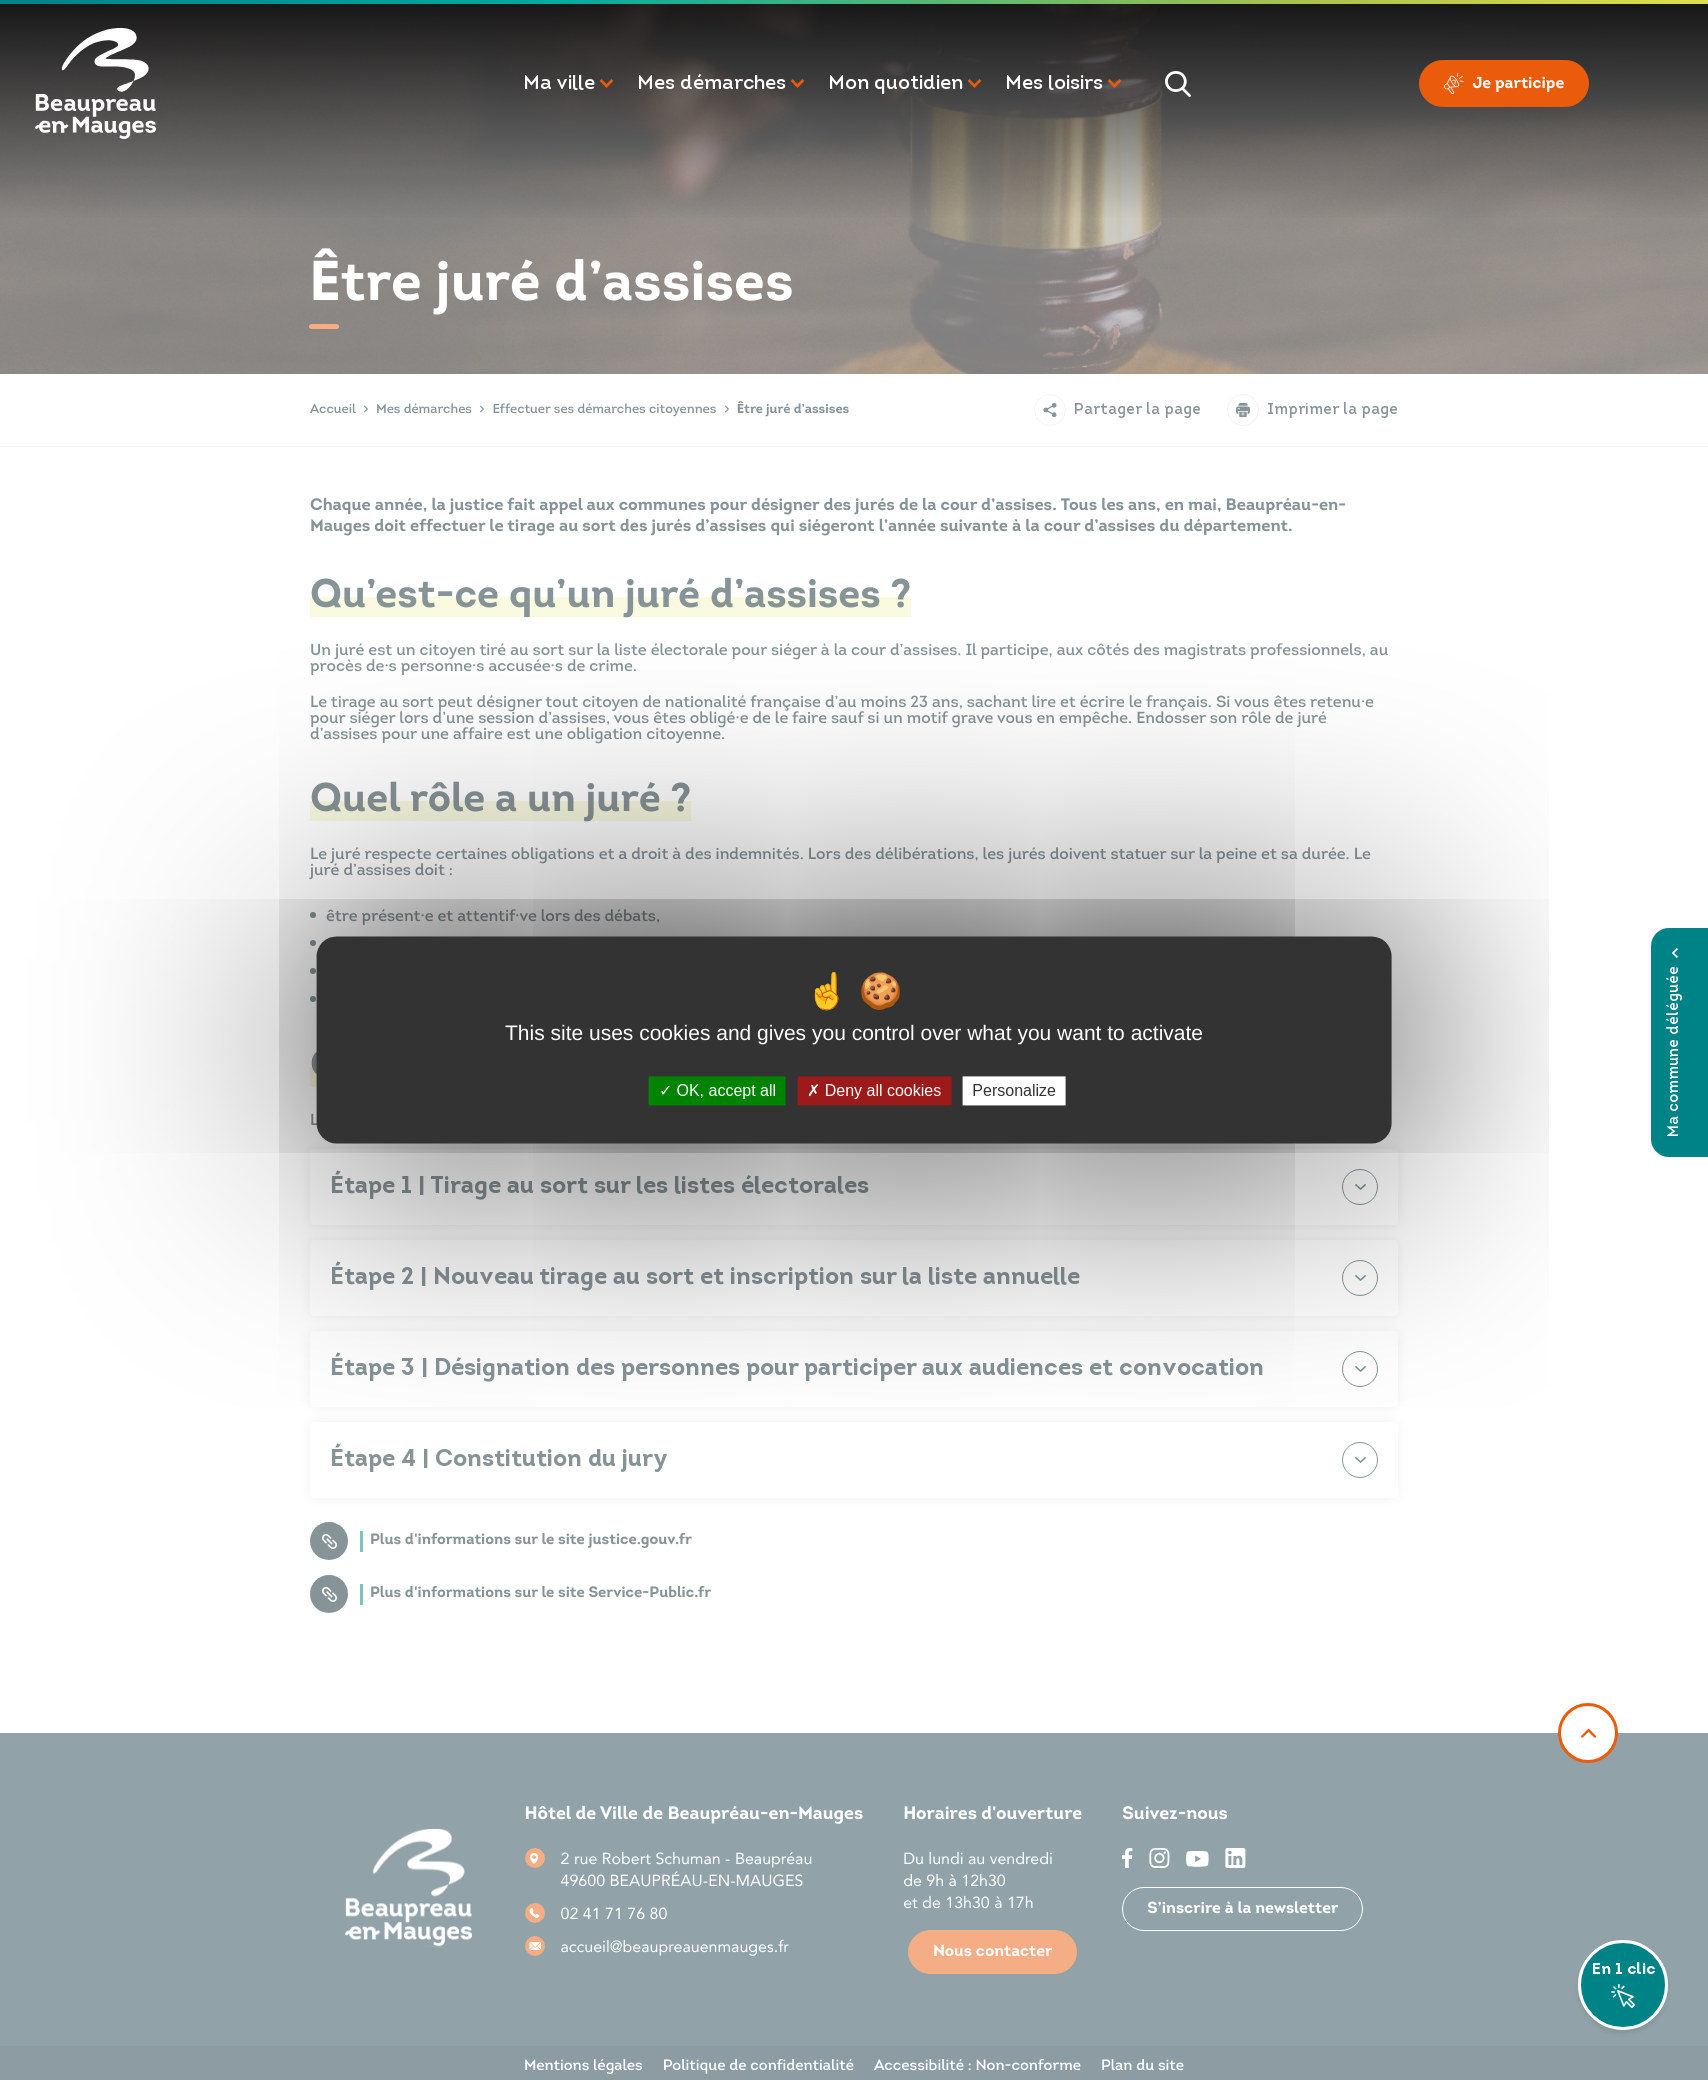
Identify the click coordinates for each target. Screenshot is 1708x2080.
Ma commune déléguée (1674, 1042)
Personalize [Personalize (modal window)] (1014, 1090)
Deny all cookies (874, 1090)
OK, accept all (717, 1090)
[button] (570, 84)
